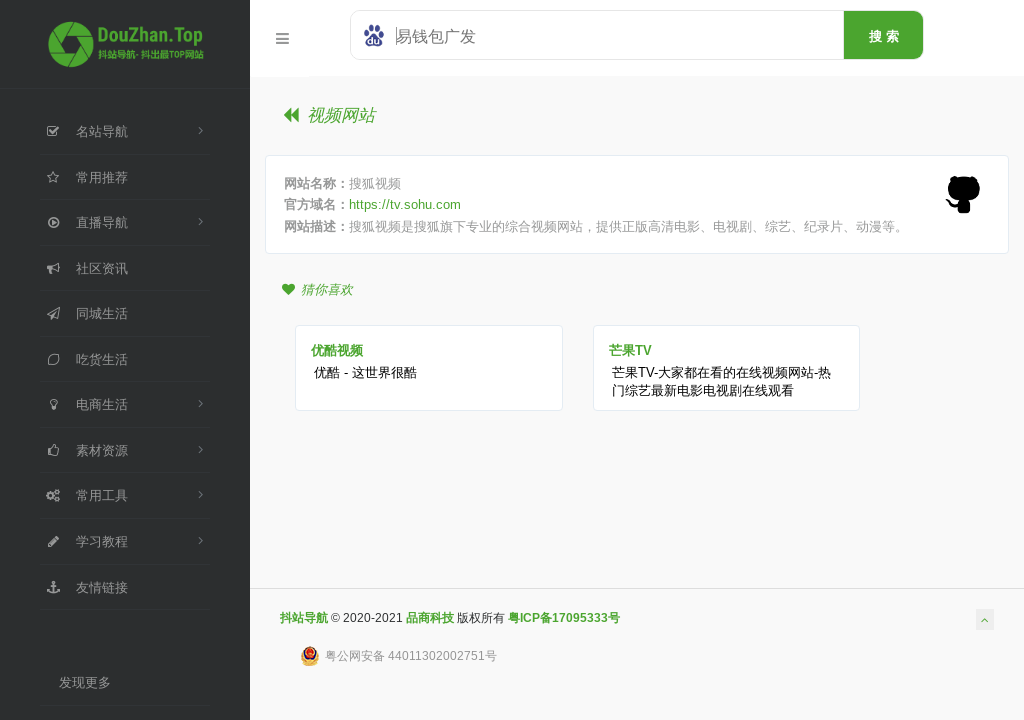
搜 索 (884, 36)
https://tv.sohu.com (405, 204)
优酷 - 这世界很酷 (365, 372)
